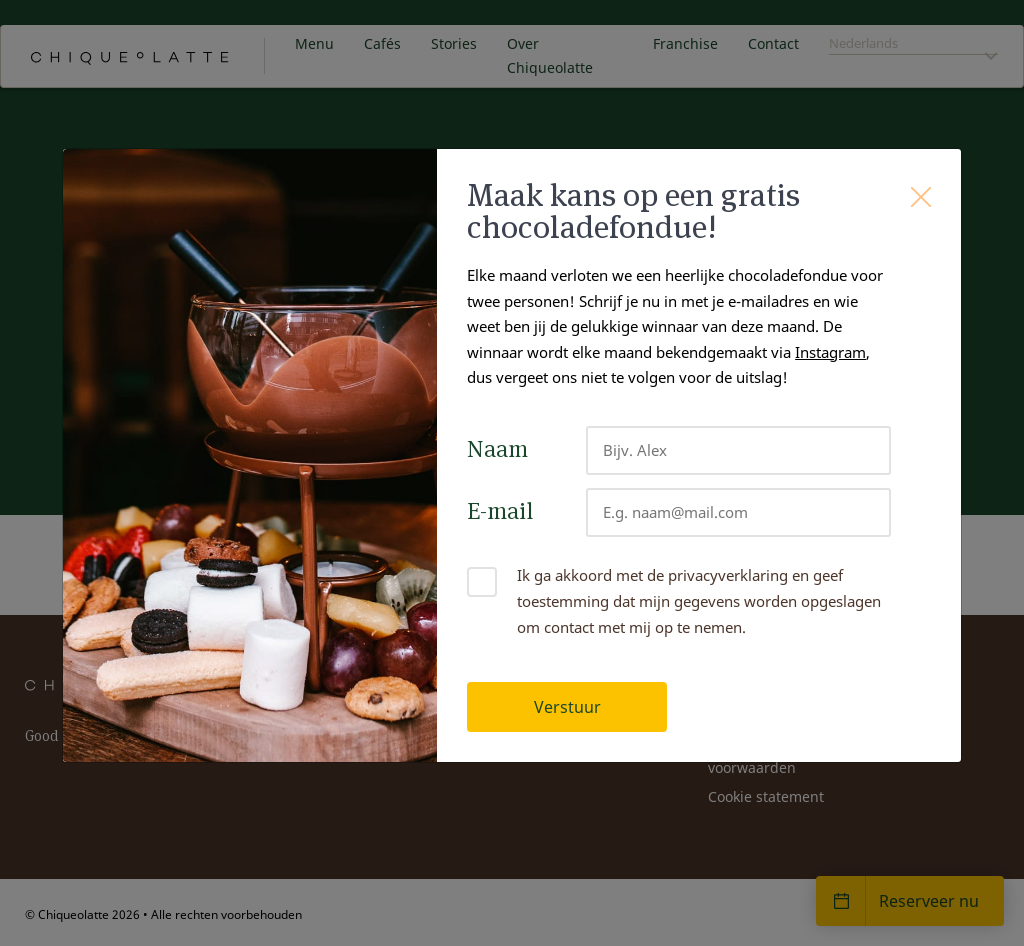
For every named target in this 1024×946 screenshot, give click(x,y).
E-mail (500, 511)
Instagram (830, 352)
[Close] (921, 197)
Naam (497, 449)
